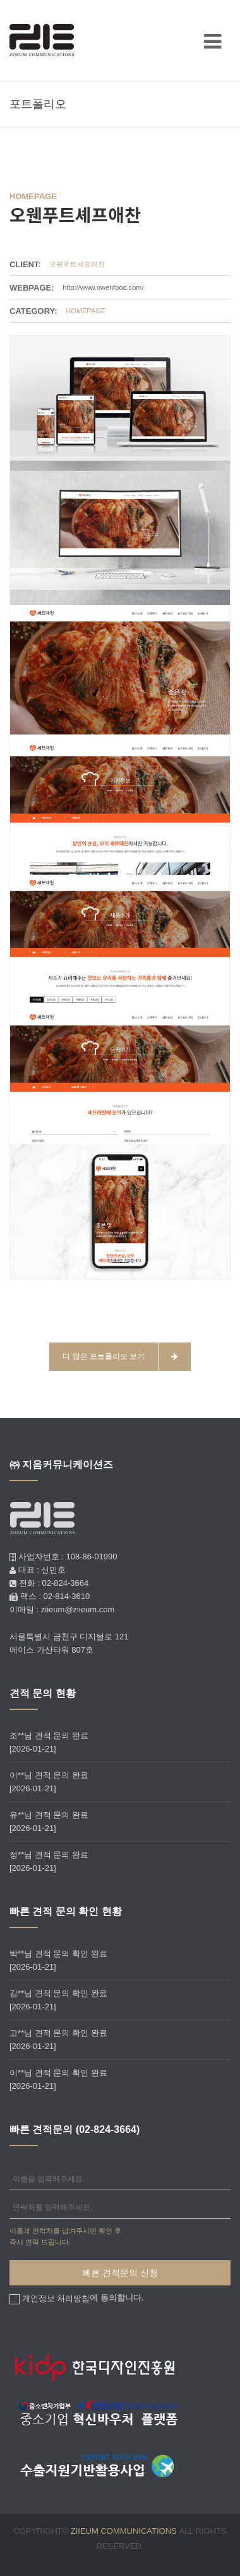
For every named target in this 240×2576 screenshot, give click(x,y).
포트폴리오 (37, 103)
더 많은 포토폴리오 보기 (120, 1356)
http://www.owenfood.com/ (103, 287)
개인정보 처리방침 (56, 2298)
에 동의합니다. (81, 2298)
